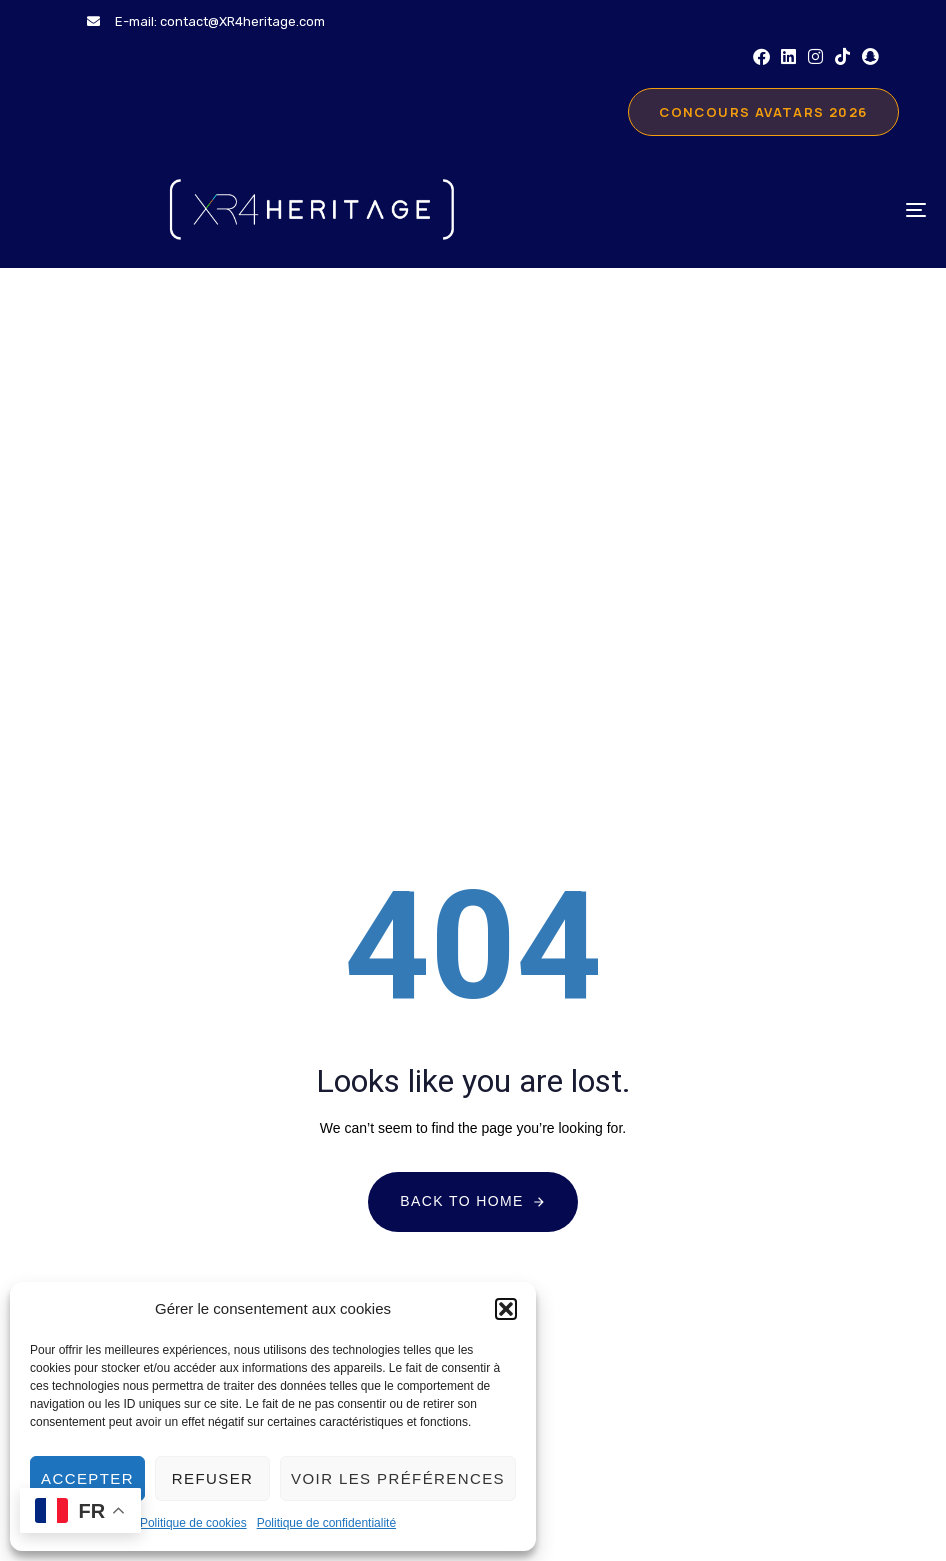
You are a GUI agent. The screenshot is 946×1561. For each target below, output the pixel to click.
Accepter (87, 1478)
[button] (506, 1309)
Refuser (212, 1478)
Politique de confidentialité (326, 1523)
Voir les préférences (398, 1478)
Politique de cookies (193, 1523)
